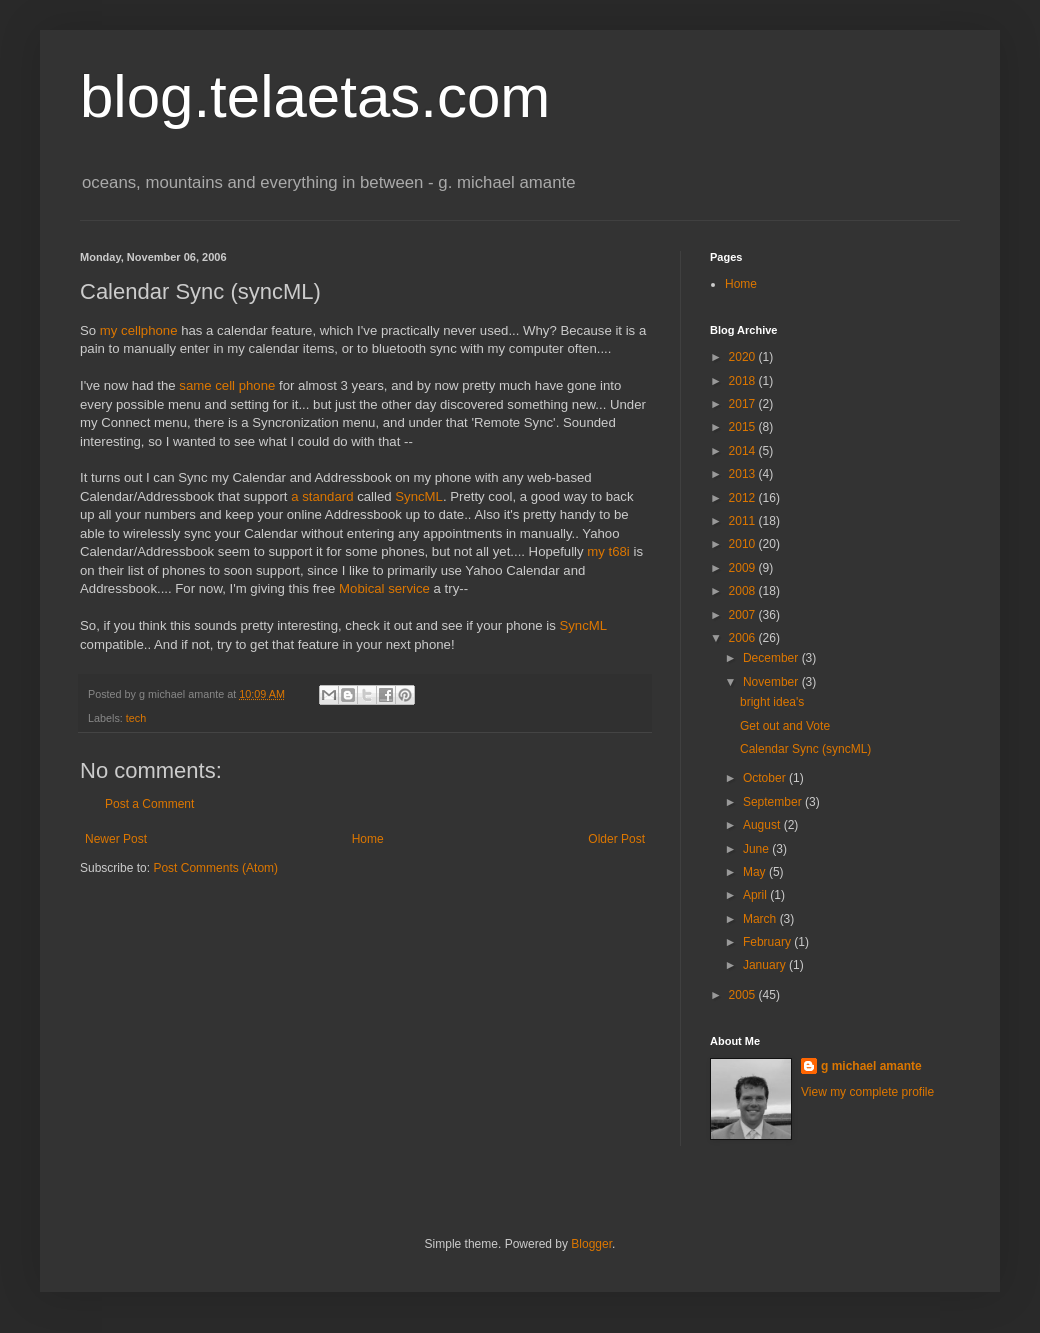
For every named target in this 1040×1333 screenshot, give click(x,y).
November (772, 682)
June (757, 849)
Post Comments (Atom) (215, 868)
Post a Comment (149, 804)
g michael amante (871, 1066)
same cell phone (227, 385)
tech (136, 718)
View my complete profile (867, 1092)
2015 (744, 427)
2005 (744, 995)
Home (368, 839)
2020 (744, 357)
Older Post (616, 839)
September (774, 802)
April (756, 895)
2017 (744, 404)
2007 (744, 615)
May (756, 872)
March (761, 919)
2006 (744, 638)
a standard (322, 496)
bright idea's (772, 702)
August (763, 825)
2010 (744, 544)
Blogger (591, 1244)
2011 (744, 521)
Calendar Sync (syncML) (805, 749)
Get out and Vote (785, 726)
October (766, 778)
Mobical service (384, 588)
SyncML (419, 496)
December (772, 658)
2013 (744, 474)
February (768, 942)
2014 (744, 451)
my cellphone (139, 330)
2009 (744, 568)
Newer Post (116, 839)
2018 (744, 381)
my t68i (608, 551)
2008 (744, 591)
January (766, 965)
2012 (744, 498)
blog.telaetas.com (315, 96)
